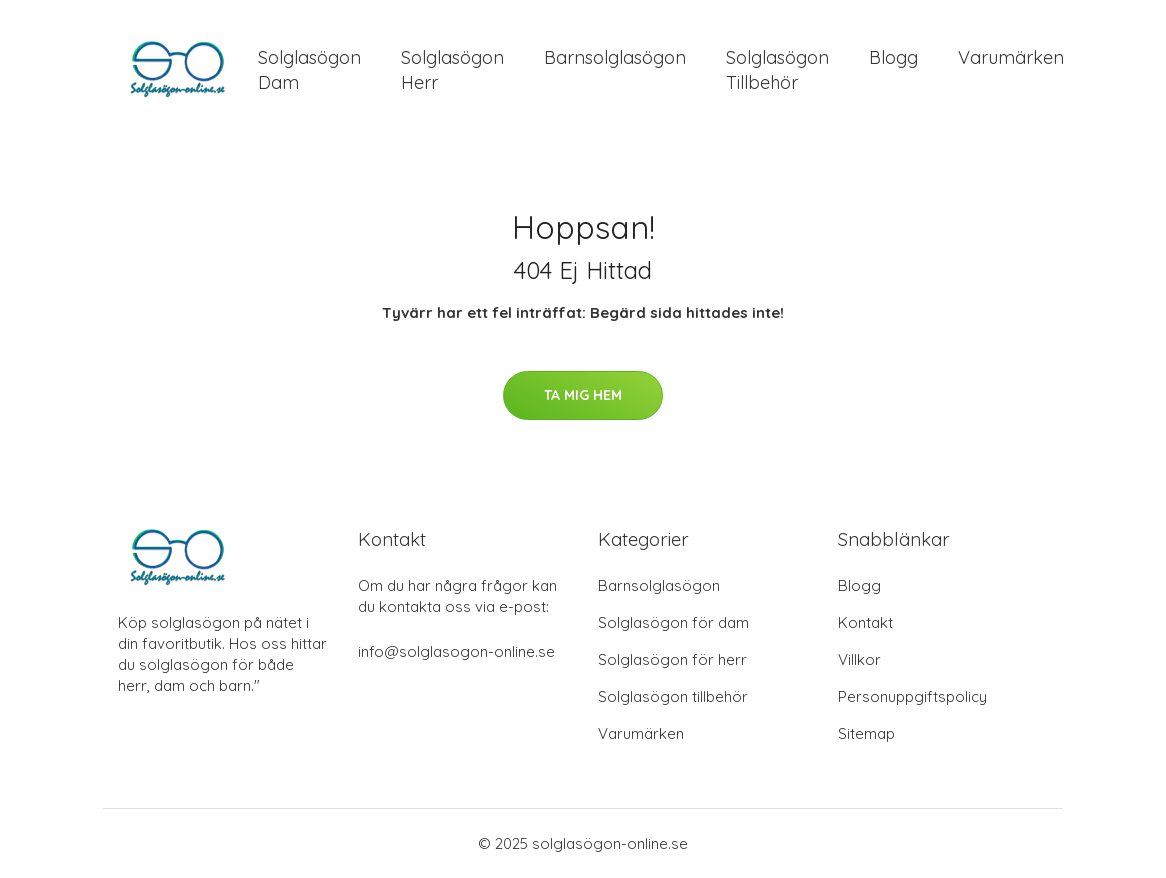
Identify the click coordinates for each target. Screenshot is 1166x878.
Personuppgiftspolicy (912, 696)
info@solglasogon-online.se (456, 651)
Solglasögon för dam (673, 622)
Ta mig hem (583, 395)
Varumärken (1011, 57)
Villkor (859, 659)
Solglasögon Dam (309, 70)
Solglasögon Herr (452, 70)
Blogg (893, 57)
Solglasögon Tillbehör (777, 70)
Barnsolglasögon (615, 57)
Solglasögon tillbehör (673, 696)
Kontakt (865, 622)
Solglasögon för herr (672, 659)
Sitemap (866, 733)
